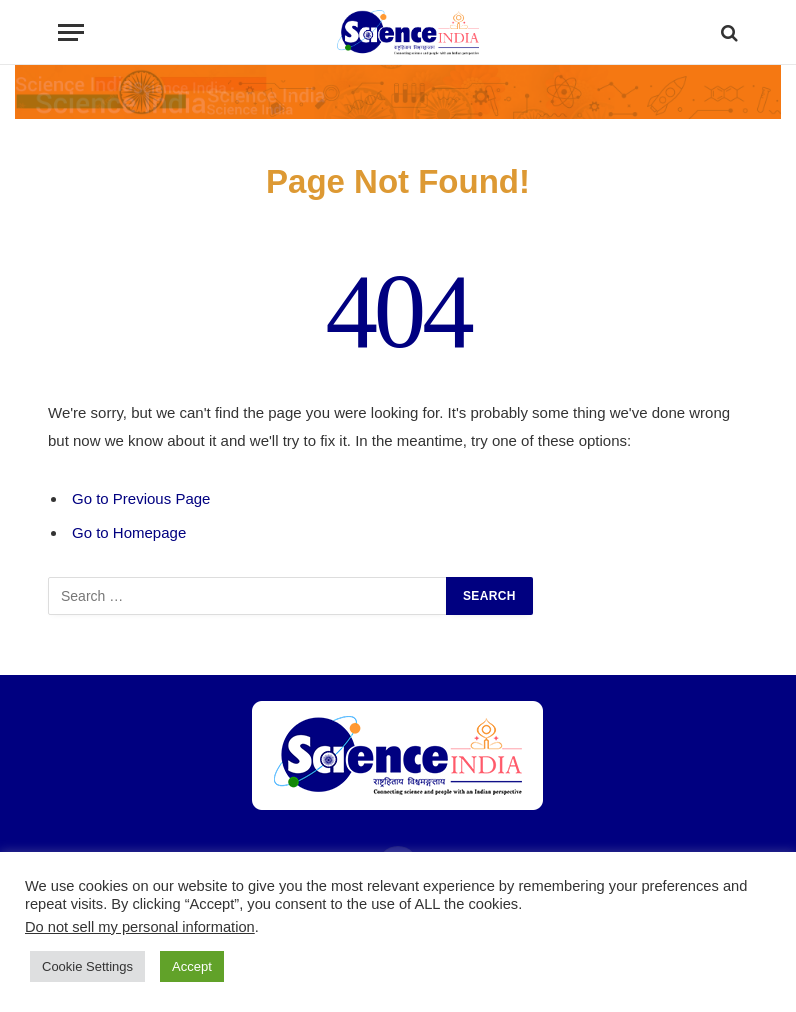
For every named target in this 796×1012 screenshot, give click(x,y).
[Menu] (71, 32)
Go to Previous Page (141, 498)
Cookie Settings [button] (87, 966)
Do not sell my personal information (140, 927)
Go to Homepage (129, 532)
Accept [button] (192, 966)
